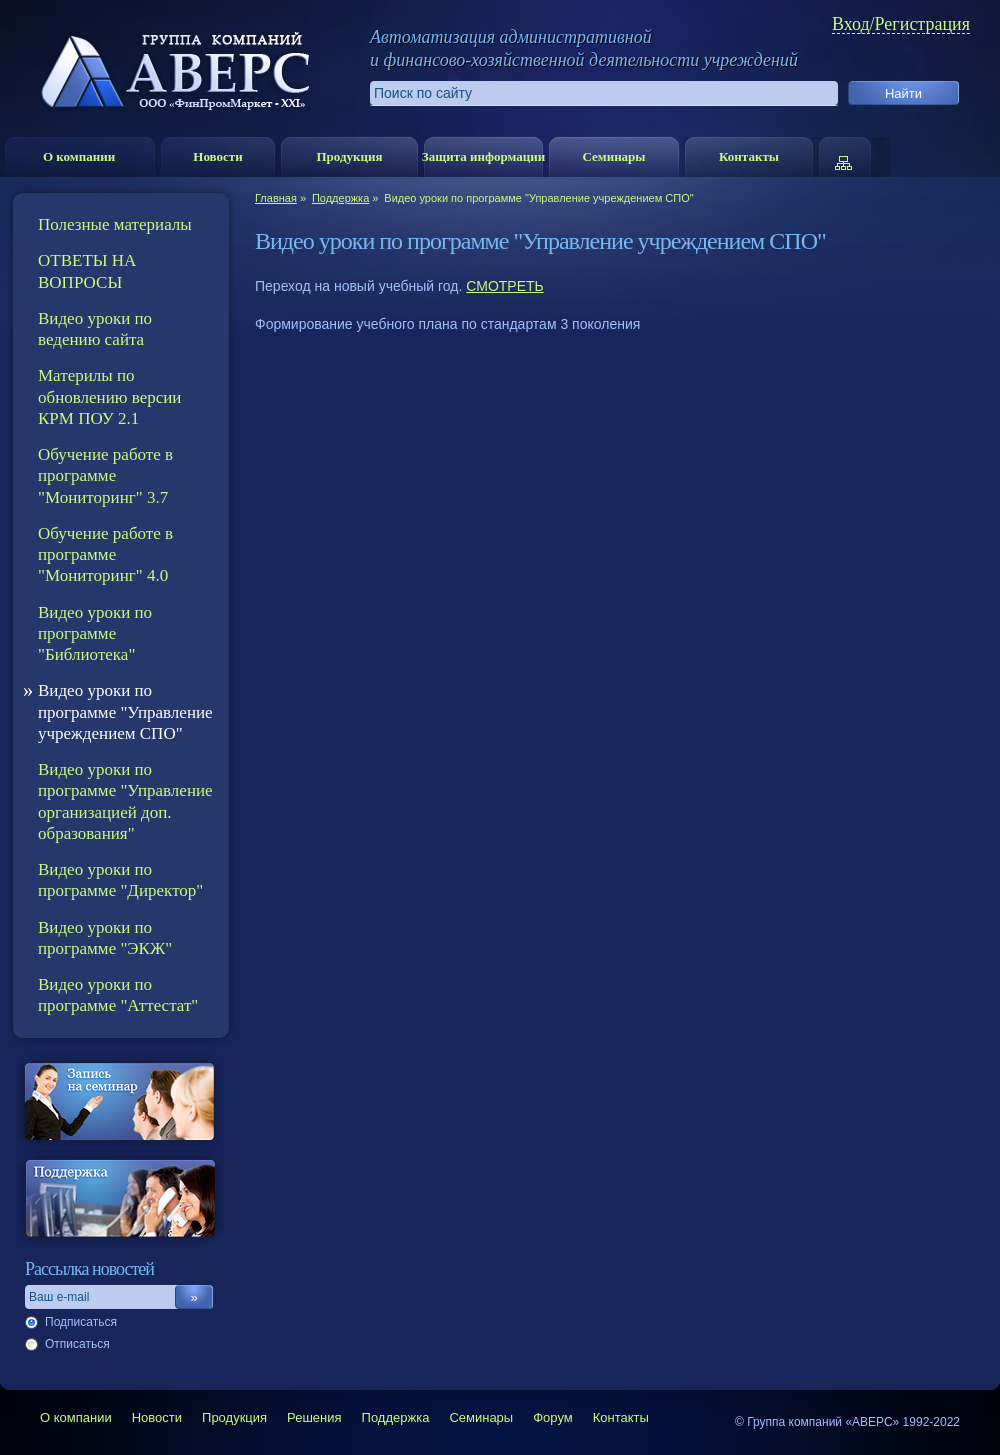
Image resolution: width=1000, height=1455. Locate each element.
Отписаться (77, 1344)
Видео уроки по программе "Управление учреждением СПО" (125, 712)
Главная (276, 198)
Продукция (349, 156)
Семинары (613, 156)
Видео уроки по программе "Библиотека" (95, 634)
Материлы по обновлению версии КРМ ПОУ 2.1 (109, 397)
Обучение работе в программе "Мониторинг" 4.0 (105, 555)
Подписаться (81, 1322)
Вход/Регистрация (901, 24)
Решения (314, 1417)
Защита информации (483, 156)
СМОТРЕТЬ (504, 286)
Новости (217, 156)
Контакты (749, 156)
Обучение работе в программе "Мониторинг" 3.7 (105, 476)
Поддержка (340, 198)
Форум (553, 1417)
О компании (79, 156)
